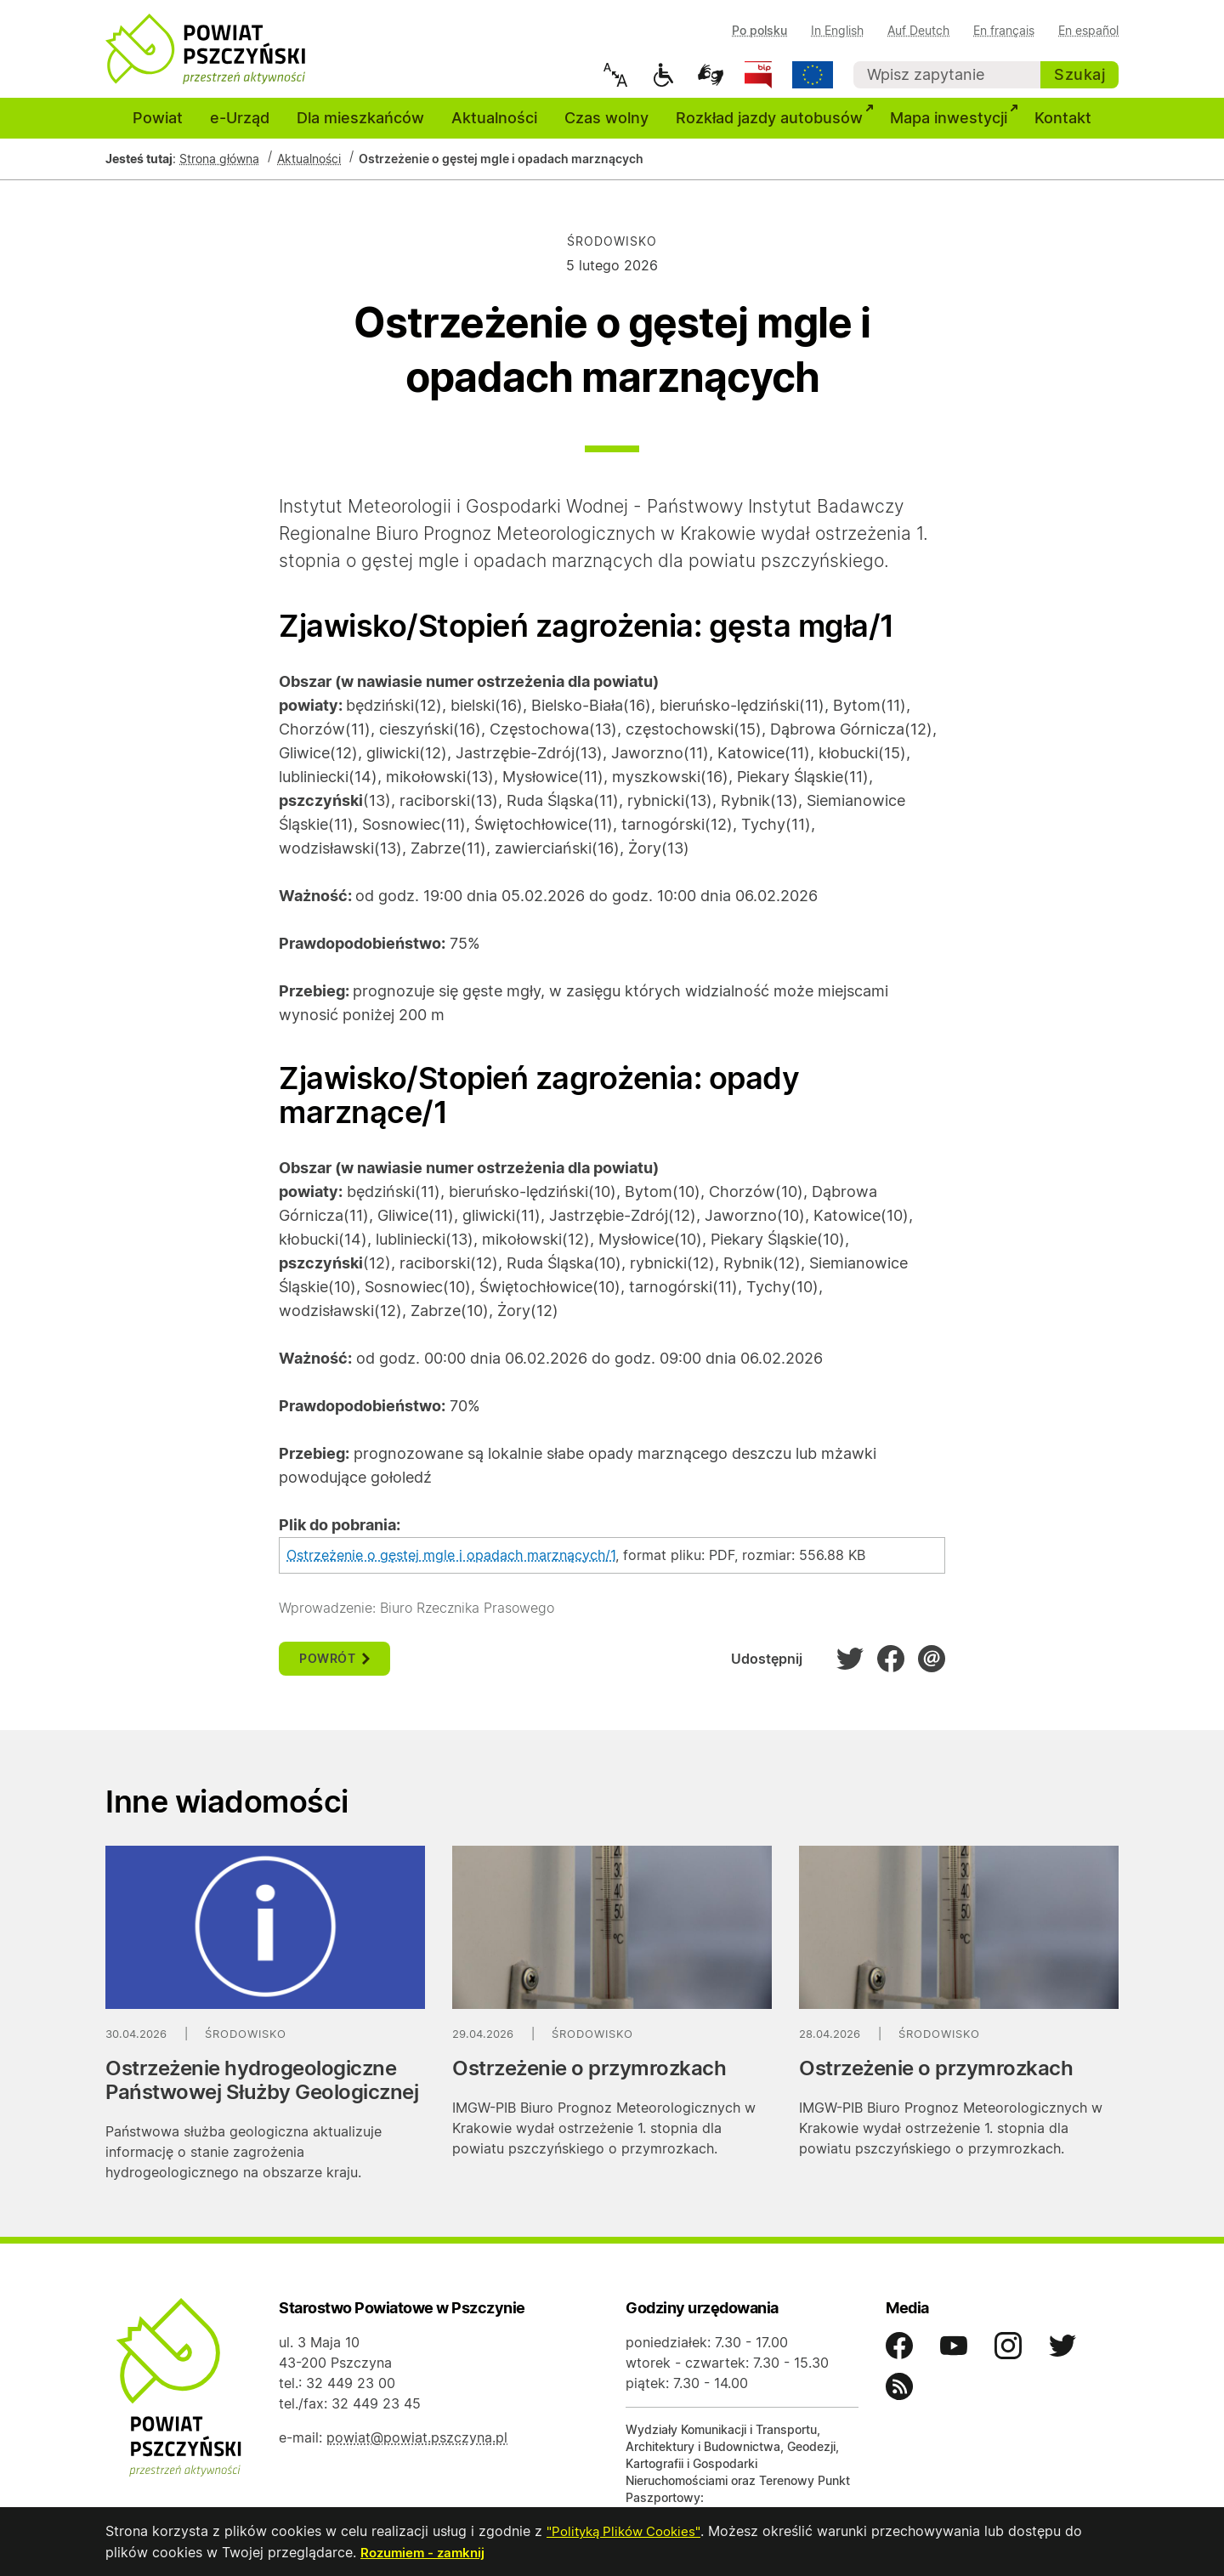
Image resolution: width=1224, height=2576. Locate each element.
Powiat (158, 129)
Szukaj (1079, 74)
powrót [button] (334, 1670)
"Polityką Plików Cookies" (629, 2531)
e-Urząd (239, 129)
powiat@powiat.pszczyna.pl (416, 2448)
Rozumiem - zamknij (425, 2552)
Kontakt (1062, 129)
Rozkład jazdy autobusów (776, 127)
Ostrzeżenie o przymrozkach (589, 2079)
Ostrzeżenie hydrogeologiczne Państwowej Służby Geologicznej (261, 2091)
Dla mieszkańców (360, 129)
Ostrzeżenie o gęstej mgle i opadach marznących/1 (450, 1566)
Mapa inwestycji (955, 127)
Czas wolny (606, 129)
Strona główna (219, 169)
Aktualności (494, 129)
